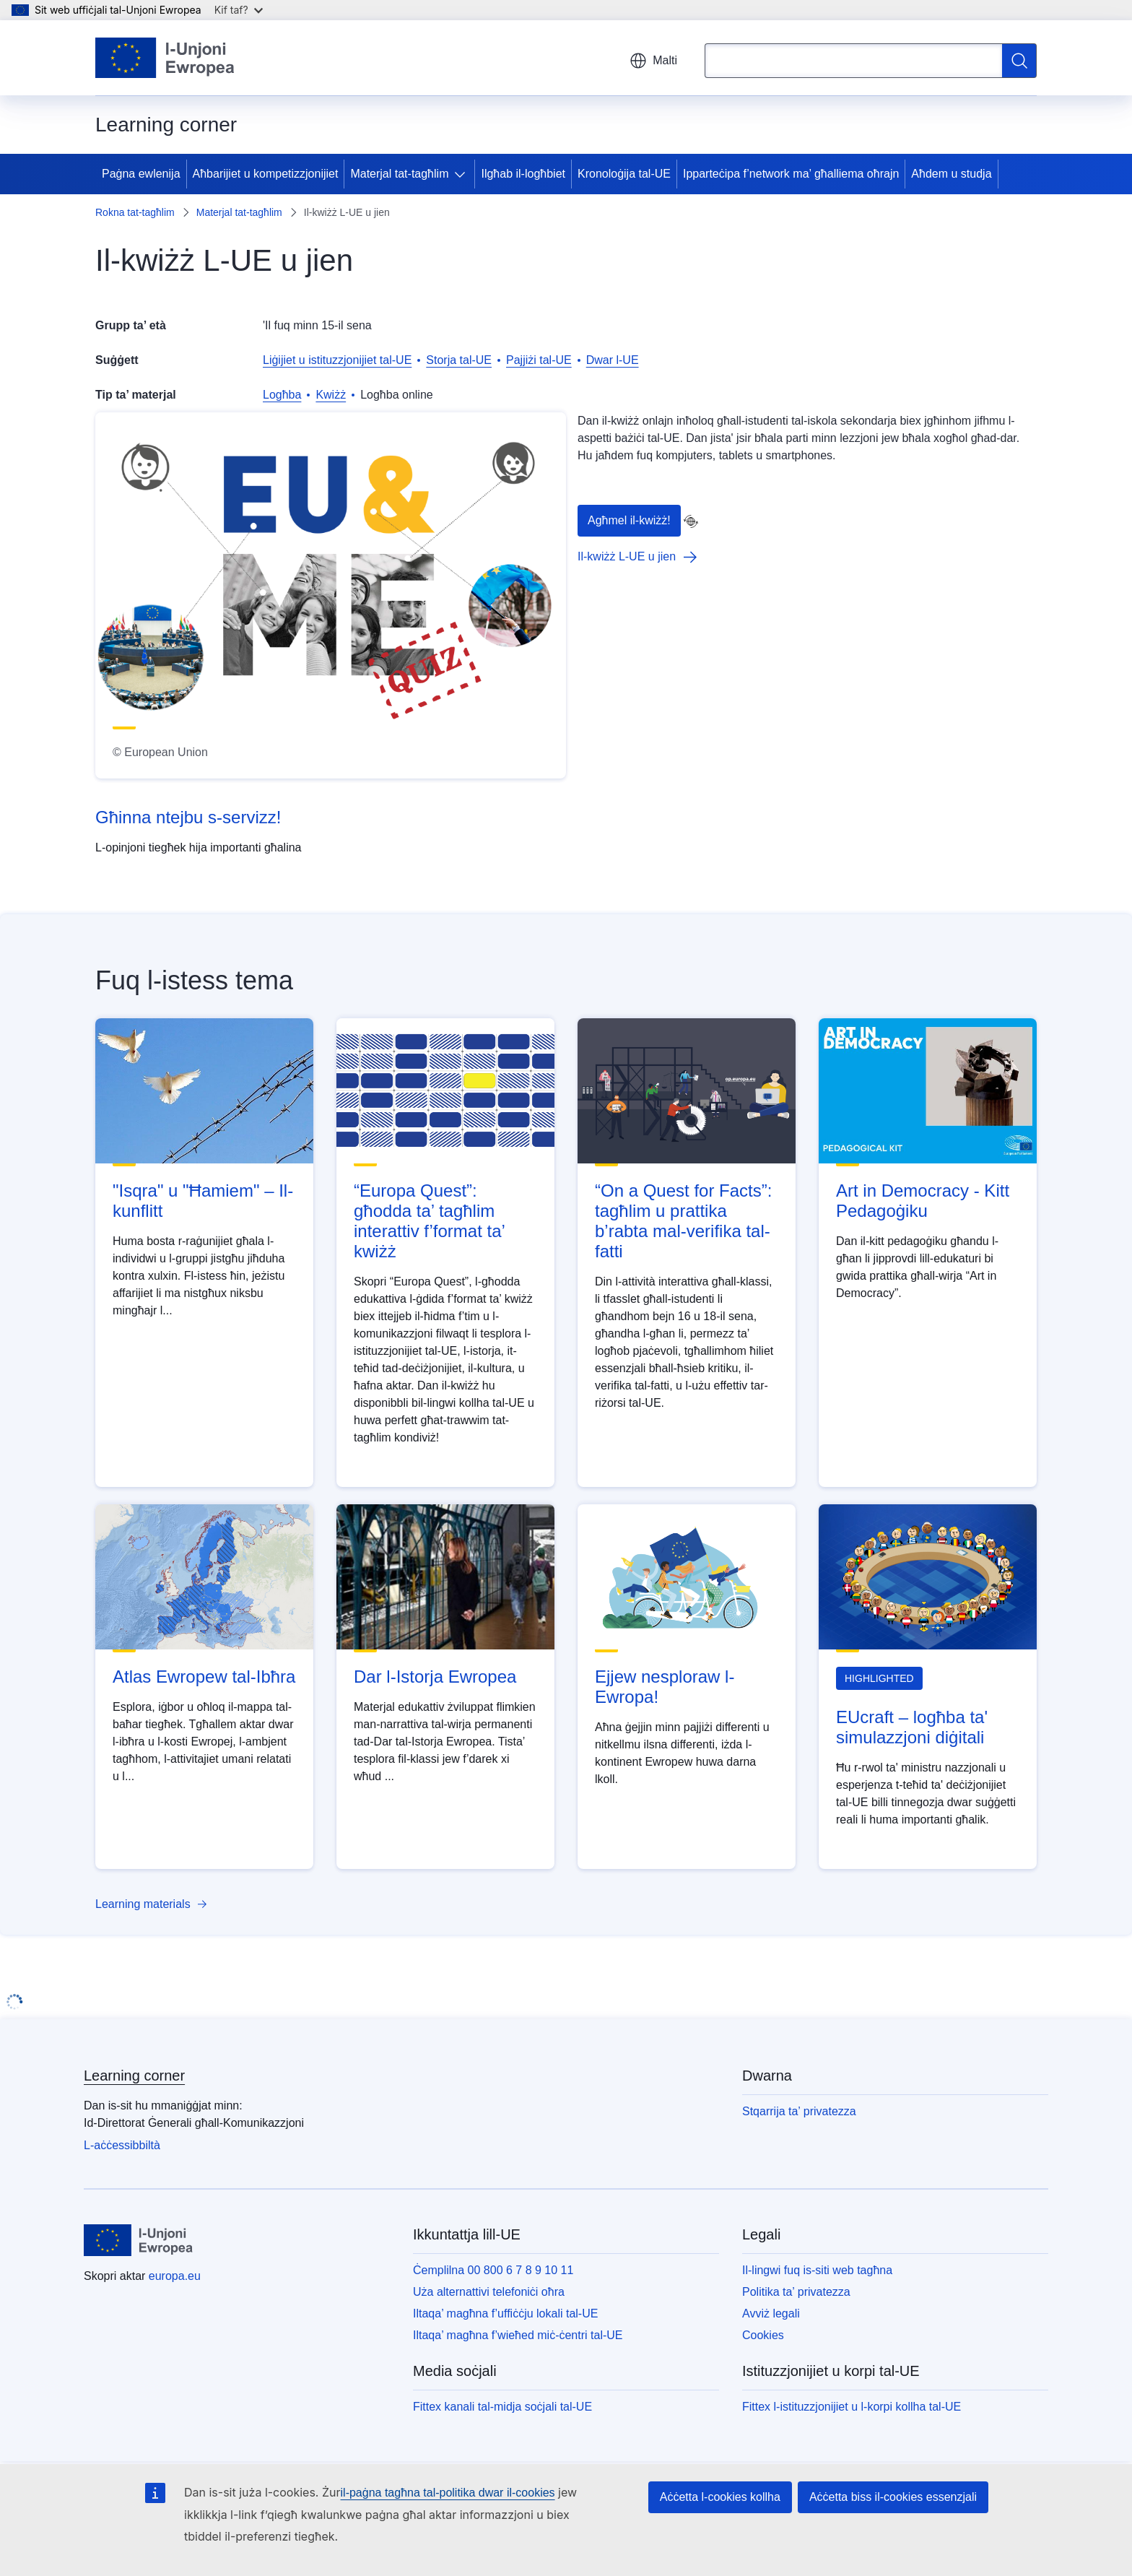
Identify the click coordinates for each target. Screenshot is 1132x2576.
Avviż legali (771, 2313)
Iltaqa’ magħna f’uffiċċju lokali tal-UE (505, 2313)
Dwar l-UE (612, 360)
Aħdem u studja (951, 174)
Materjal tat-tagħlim (399, 174)
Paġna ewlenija (141, 174)
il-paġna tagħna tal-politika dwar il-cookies (448, 2492)
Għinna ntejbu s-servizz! (188, 817)
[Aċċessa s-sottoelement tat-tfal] (462, 174)
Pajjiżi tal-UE (539, 360)
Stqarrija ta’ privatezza (799, 2111)
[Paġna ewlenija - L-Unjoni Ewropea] (165, 58)
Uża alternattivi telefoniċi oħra (489, 2292)
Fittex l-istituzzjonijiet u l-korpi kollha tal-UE (851, 2407)
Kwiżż (330, 395)
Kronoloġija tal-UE (624, 174)
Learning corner (134, 2075)
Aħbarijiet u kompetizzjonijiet (266, 174)
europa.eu (175, 2276)
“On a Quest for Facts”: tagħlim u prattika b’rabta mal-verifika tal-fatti (683, 1221)
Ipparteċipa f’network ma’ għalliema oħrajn (791, 174)
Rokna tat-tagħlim (135, 212)
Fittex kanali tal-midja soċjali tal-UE (502, 2407)
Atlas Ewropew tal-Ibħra (204, 1676)
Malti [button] (653, 60)
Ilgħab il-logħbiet (523, 174)
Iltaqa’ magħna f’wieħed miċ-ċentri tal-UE (517, 2335)
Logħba (282, 395)
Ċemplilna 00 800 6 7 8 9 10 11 (493, 2270)
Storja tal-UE (459, 360)
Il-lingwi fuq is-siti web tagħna (817, 2270)
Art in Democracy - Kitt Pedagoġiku (922, 1200)
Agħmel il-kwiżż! (629, 520)
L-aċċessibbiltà (122, 2145)
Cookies (763, 2335)
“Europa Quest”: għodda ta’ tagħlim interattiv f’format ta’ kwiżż (429, 1221)
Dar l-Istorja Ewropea (435, 1676)
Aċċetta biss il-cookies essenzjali (893, 2497)
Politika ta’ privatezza (796, 2292)
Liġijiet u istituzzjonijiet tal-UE (337, 360)
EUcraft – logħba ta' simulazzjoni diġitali (912, 1727)
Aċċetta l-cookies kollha (720, 2497)
